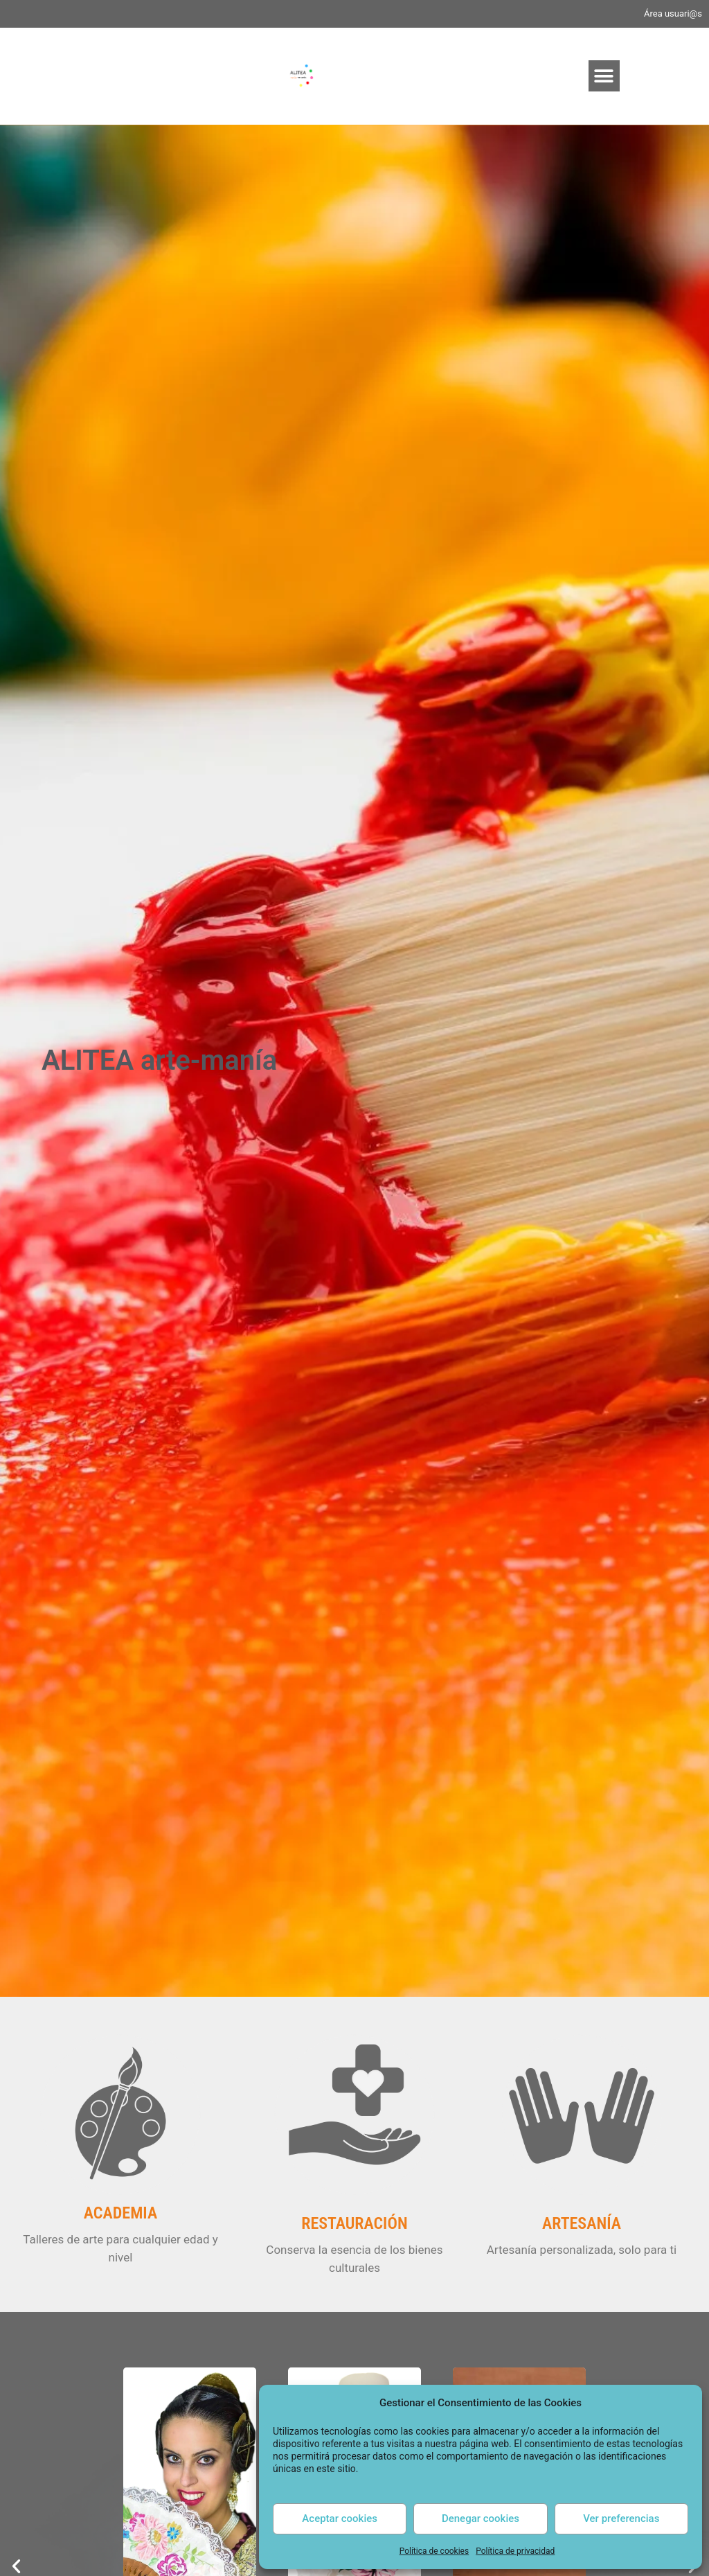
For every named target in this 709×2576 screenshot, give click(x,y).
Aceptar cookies (339, 2518)
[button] (604, 75)
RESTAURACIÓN (354, 2223)
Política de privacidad (515, 2551)
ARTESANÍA (581, 2223)
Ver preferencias (621, 2518)
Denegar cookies (480, 2518)
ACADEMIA (120, 2213)
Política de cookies (434, 2551)
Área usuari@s (673, 13)
